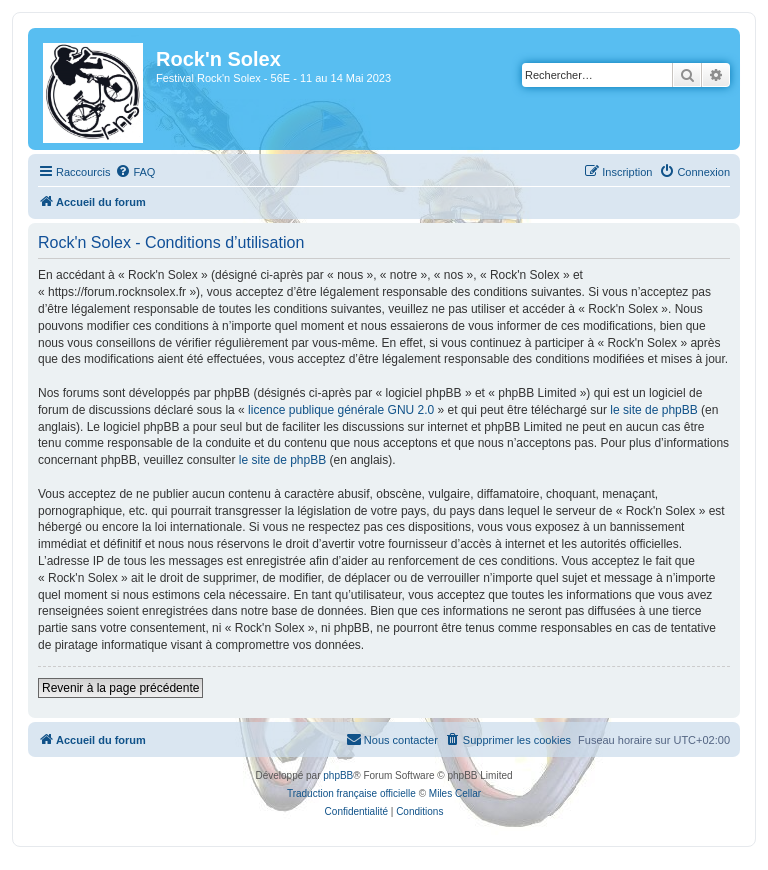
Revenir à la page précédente (120, 688)
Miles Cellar (455, 793)
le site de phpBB (653, 410)
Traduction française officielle (351, 793)
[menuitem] (135, 172)
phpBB (338, 775)
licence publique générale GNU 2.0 (341, 410)
